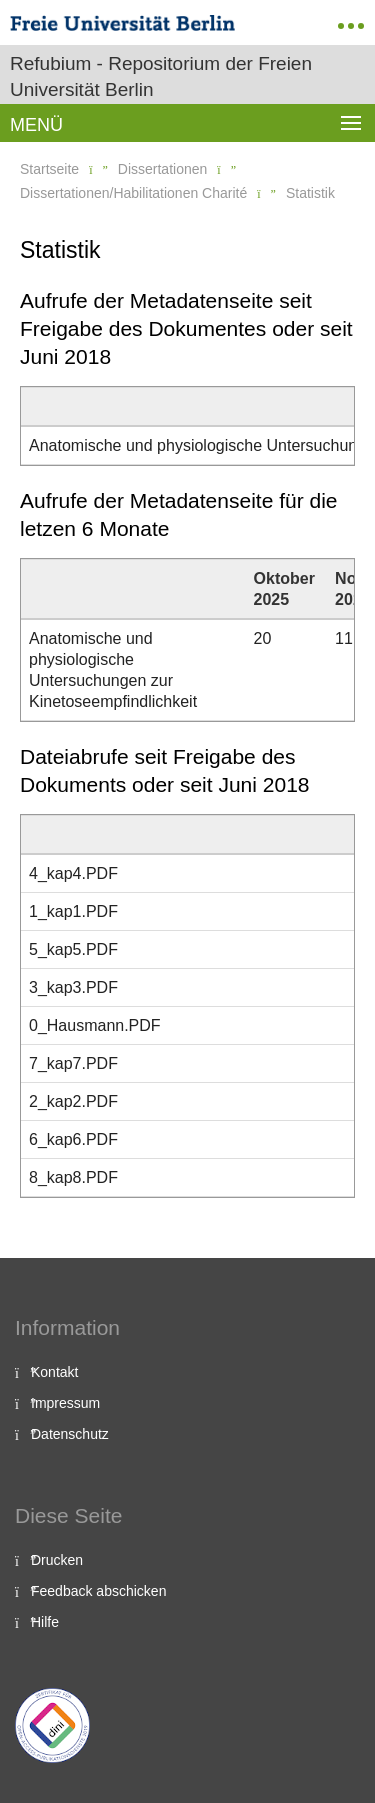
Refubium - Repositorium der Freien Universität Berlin (161, 76)
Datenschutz (70, 1434)
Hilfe (45, 1622)
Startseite (49, 169)
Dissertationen (163, 169)
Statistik (310, 193)
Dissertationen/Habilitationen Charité (133, 193)
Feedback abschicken (98, 1591)
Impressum (65, 1403)
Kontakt (54, 1372)
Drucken (57, 1560)
